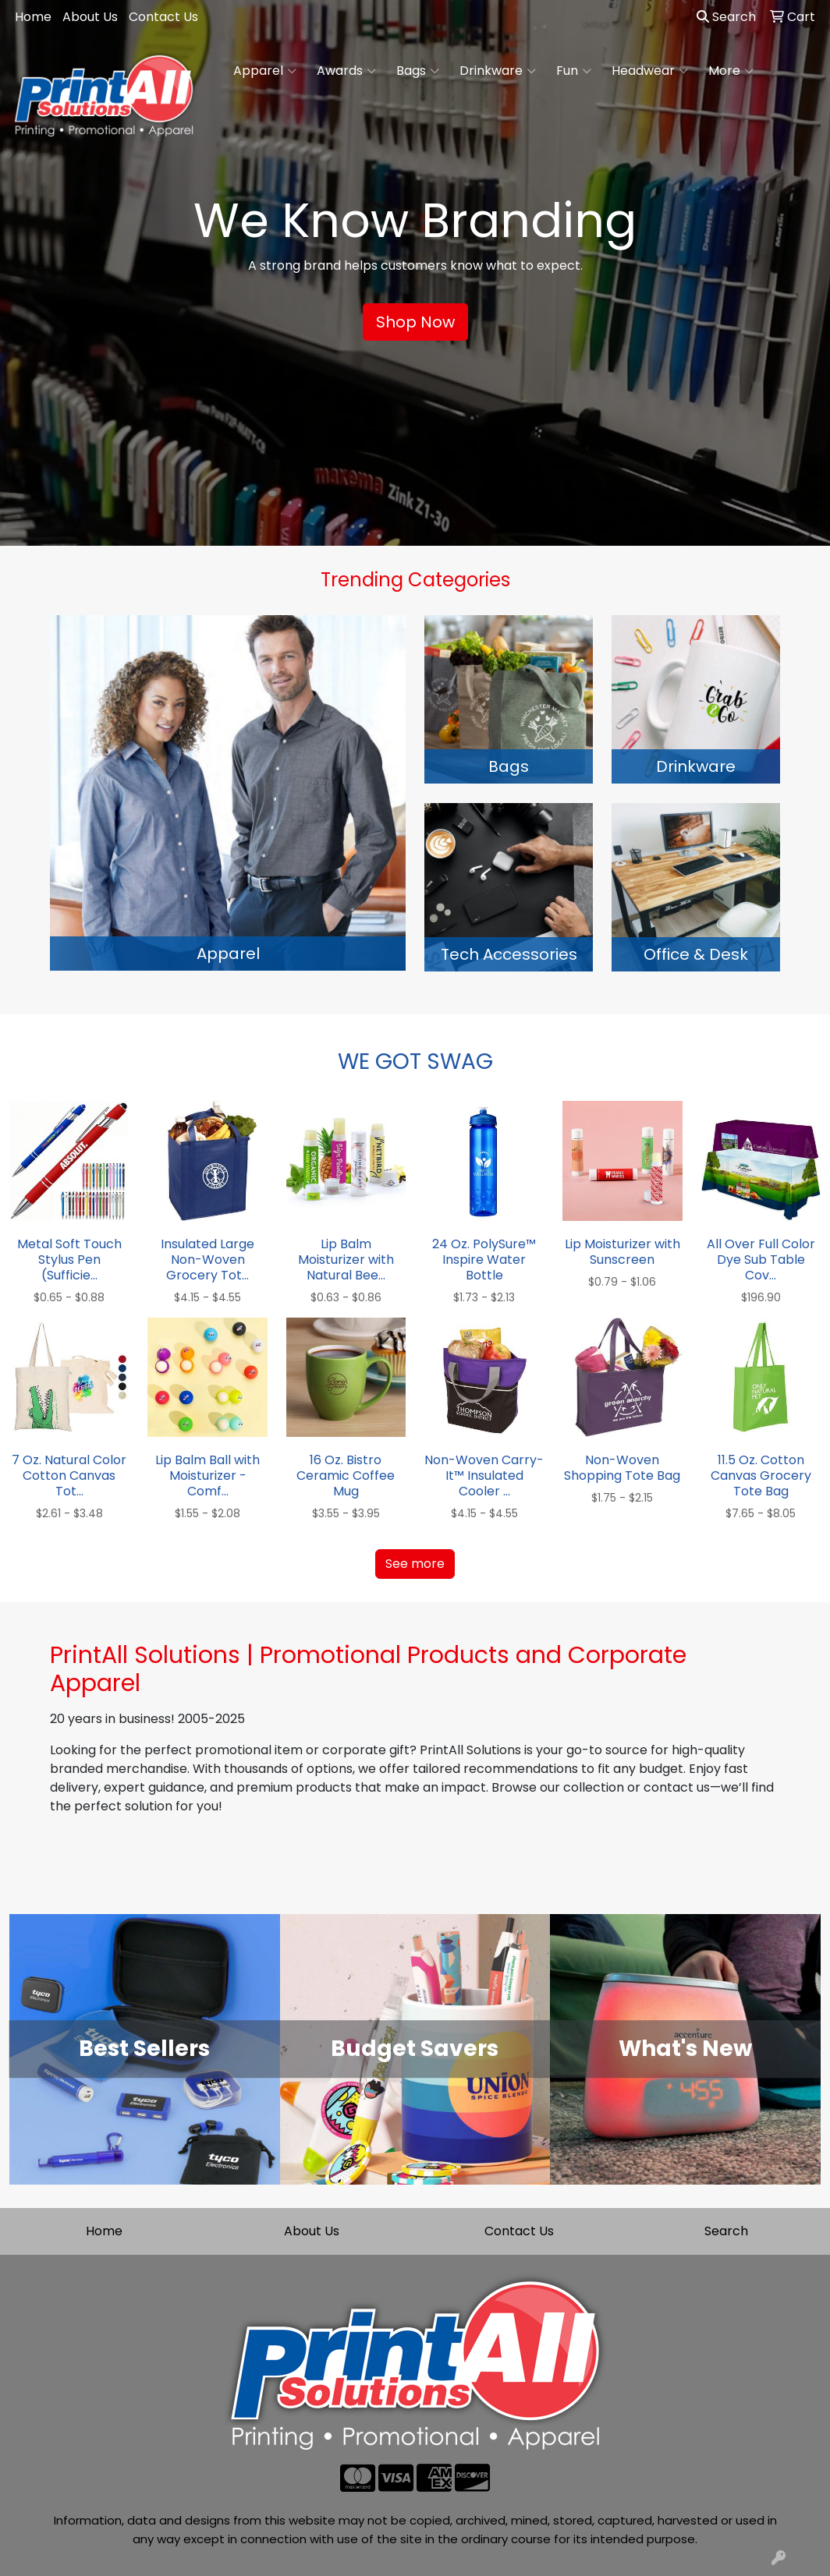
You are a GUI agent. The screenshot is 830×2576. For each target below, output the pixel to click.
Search (726, 17)
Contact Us (163, 17)
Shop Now (415, 322)
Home (33, 17)
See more (415, 1564)
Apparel (264, 71)
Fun (573, 71)
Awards (346, 71)
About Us (90, 17)
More (731, 71)
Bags (417, 71)
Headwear (650, 71)
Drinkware (497, 71)
